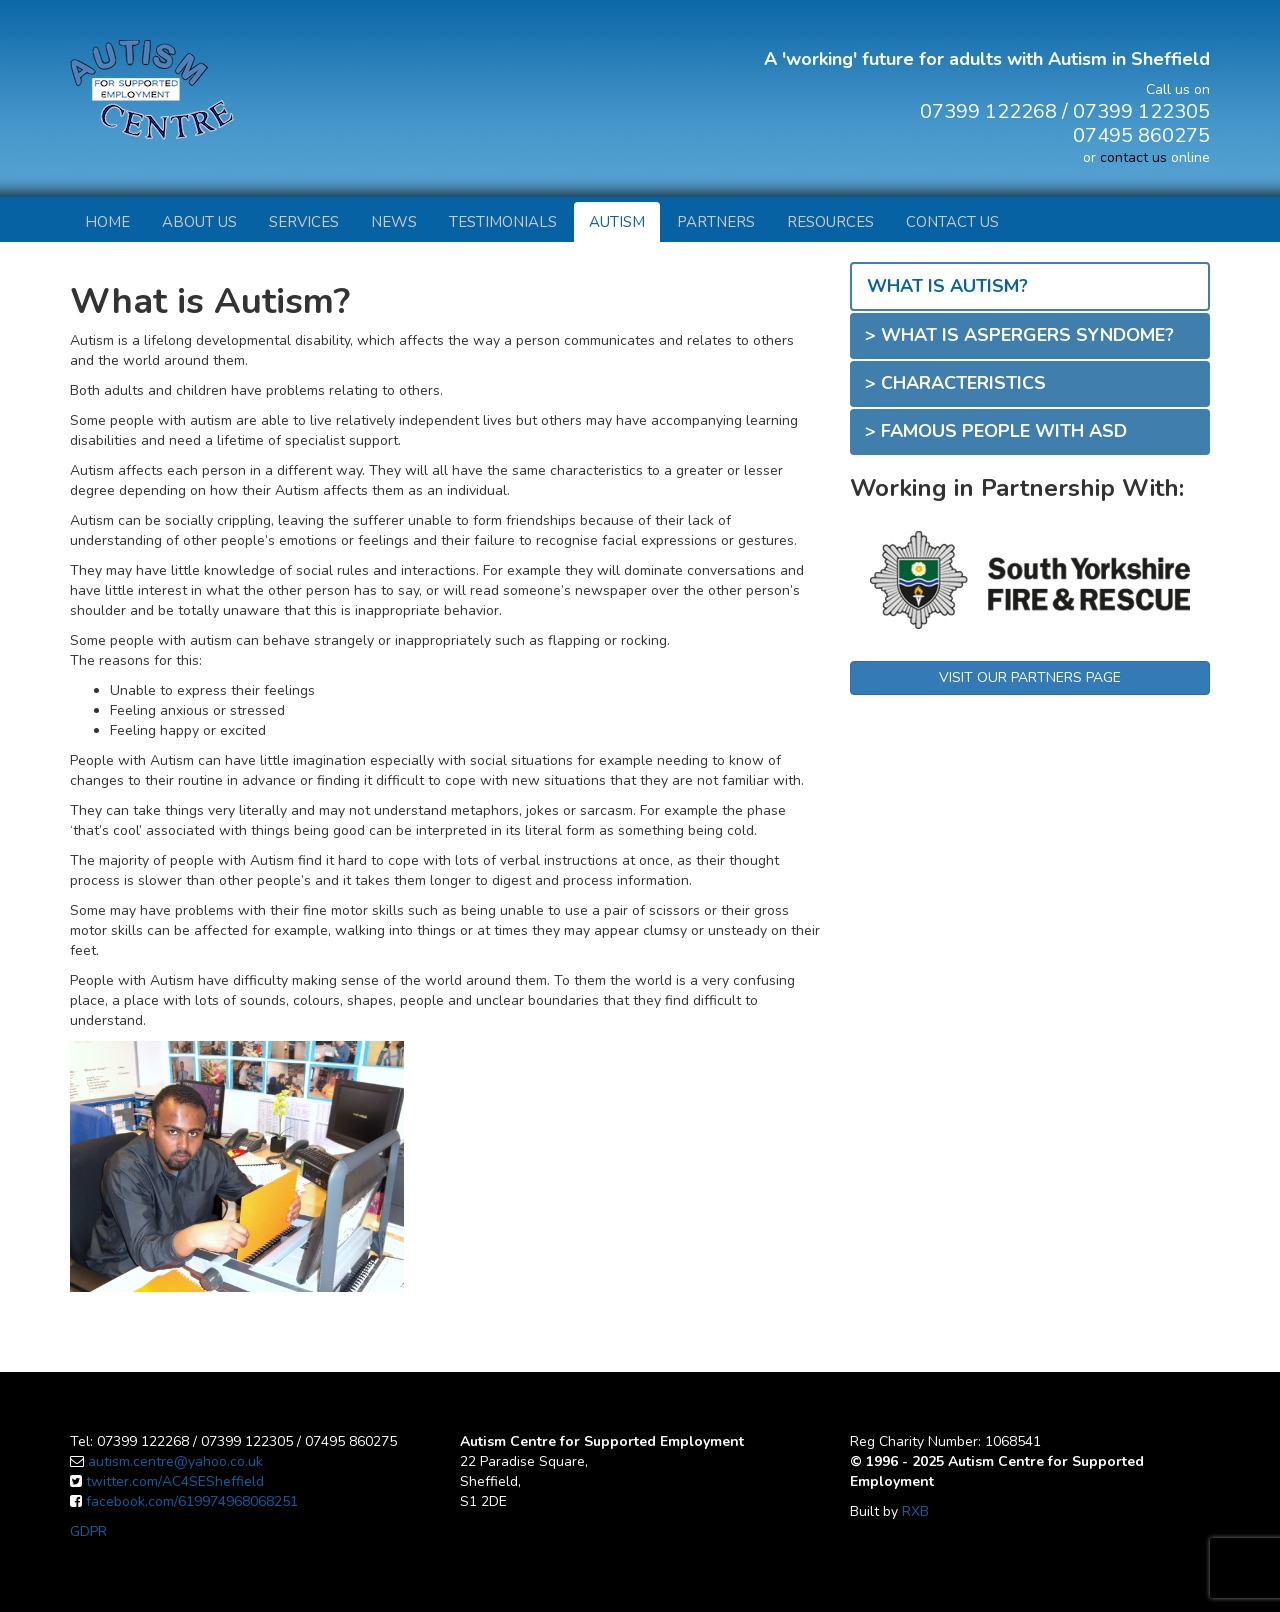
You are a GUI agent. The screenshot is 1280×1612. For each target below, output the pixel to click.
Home (107, 222)
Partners (716, 222)
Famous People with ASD (1004, 431)
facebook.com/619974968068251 (192, 1501)
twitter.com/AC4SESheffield (175, 1481)
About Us (199, 222)
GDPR (88, 1531)
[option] (1030, 570)
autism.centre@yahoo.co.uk (175, 1461)
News (394, 222)
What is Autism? (947, 286)
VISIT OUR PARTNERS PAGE (1030, 677)
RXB (915, 1511)
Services (304, 222)
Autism (617, 222)
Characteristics (963, 383)
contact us (1133, 157)
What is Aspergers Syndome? (1027, 335)
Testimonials (503, 222)
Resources (830, 222)
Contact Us (952, 222)
